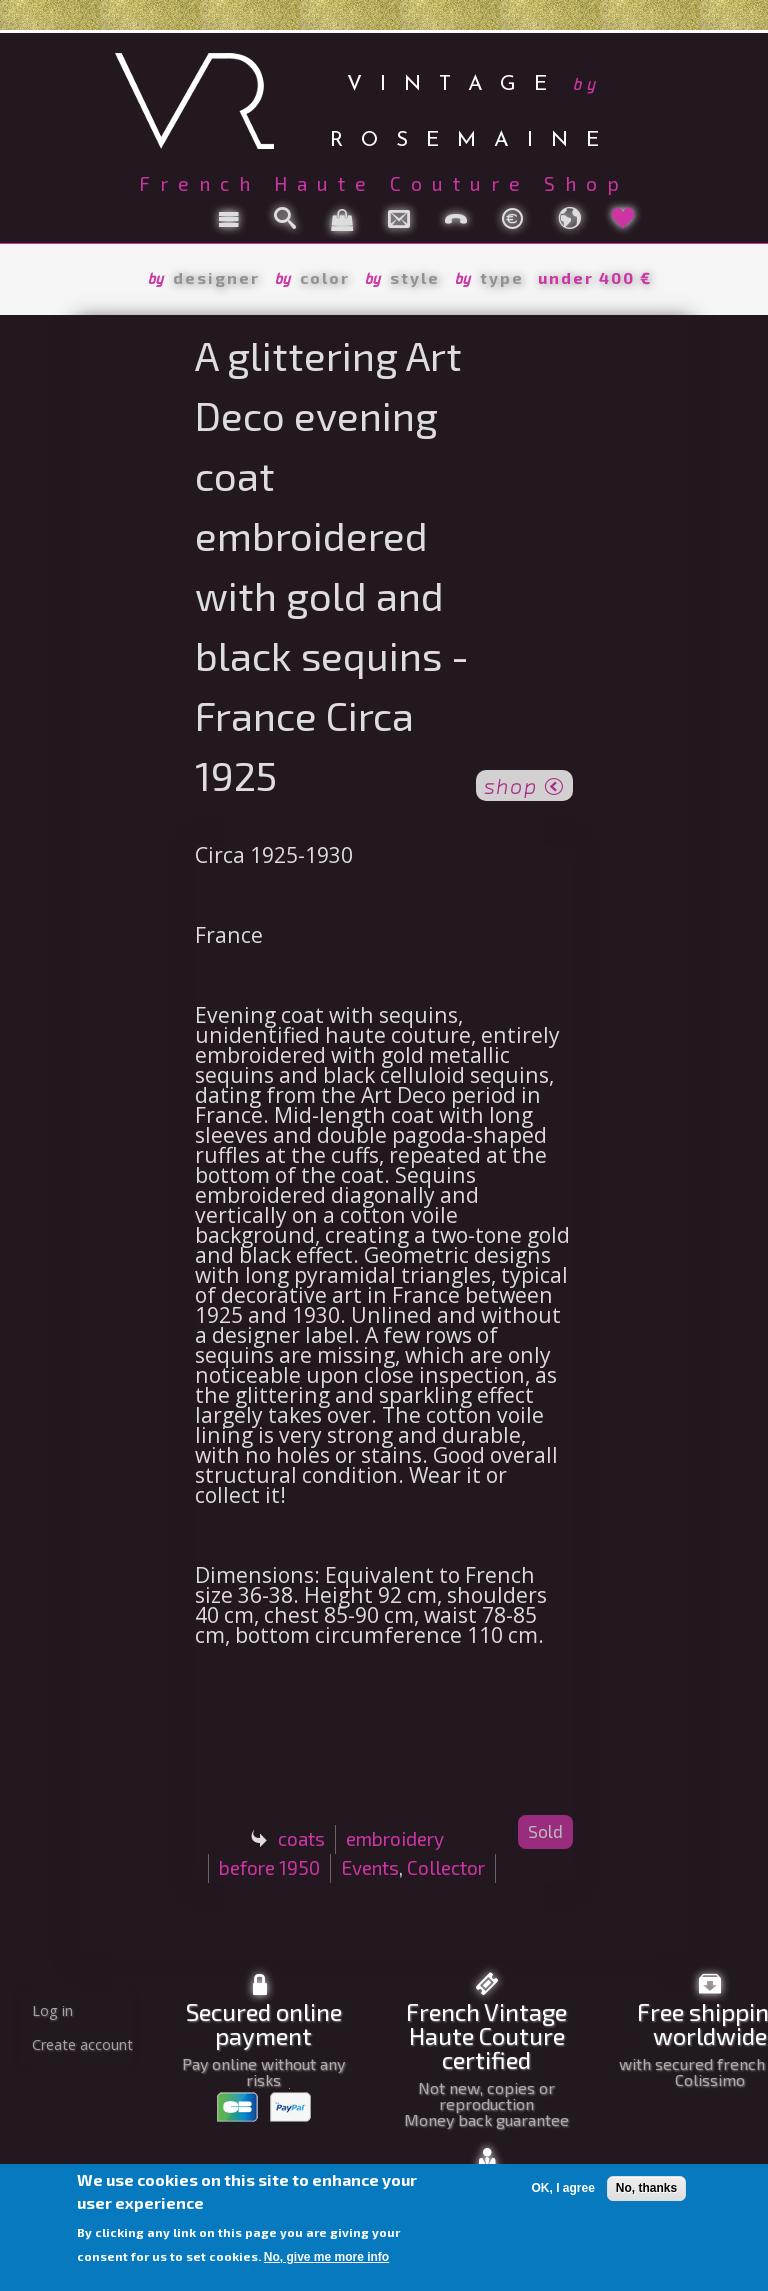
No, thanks (646, 2188)
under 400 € (595, 277)
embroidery (395, 1838)
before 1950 (269, 1867)
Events (370, 1867)
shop (524, 784)
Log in (52, 2010)
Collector (446, 1867)
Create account (82, 2044)
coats (301, 1838)
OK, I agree (562, 2188)
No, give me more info (326, 2257)
